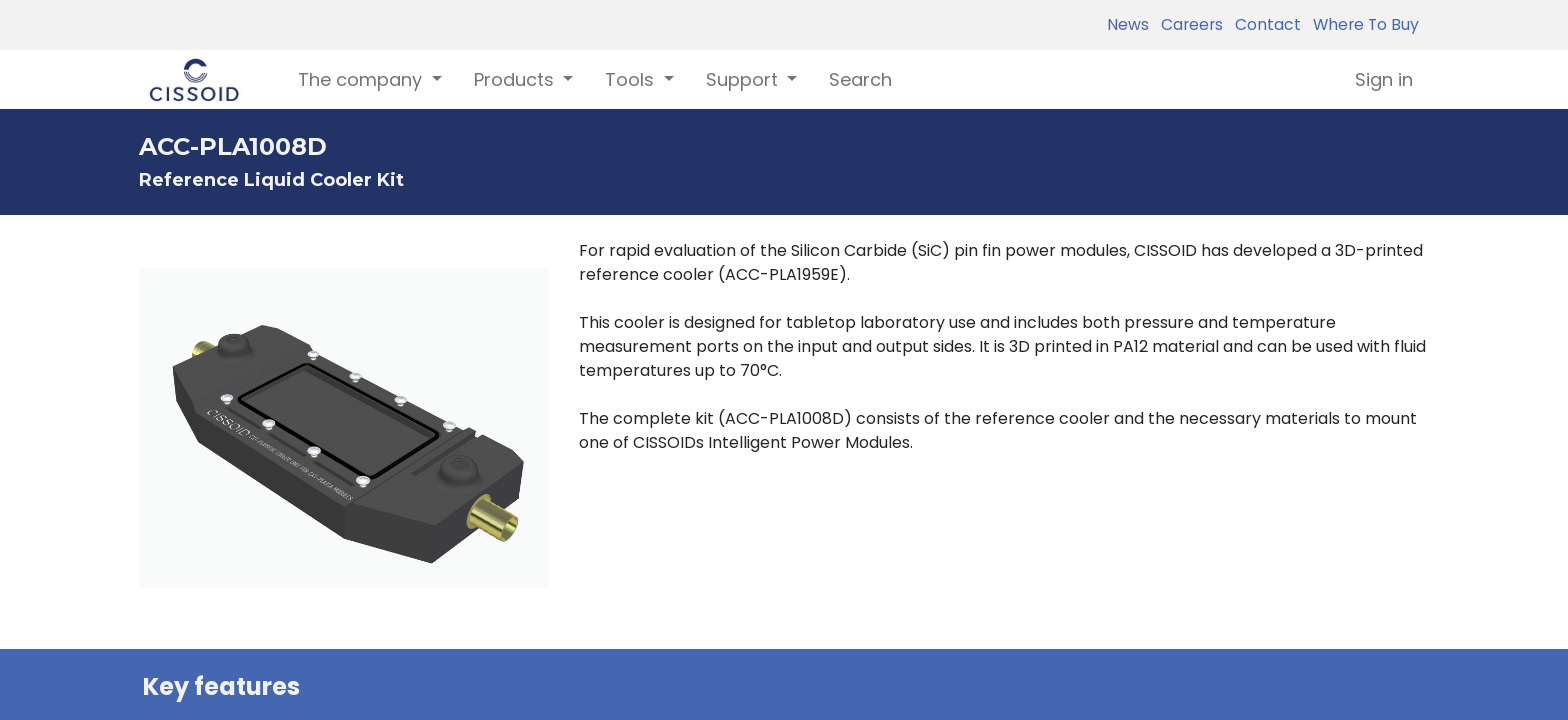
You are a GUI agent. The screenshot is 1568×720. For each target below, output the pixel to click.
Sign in (1384, 79)
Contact (1264, 24)
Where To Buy (1362, 24)
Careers (1188, 24)
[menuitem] (860, 79)
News (1128, 24)
